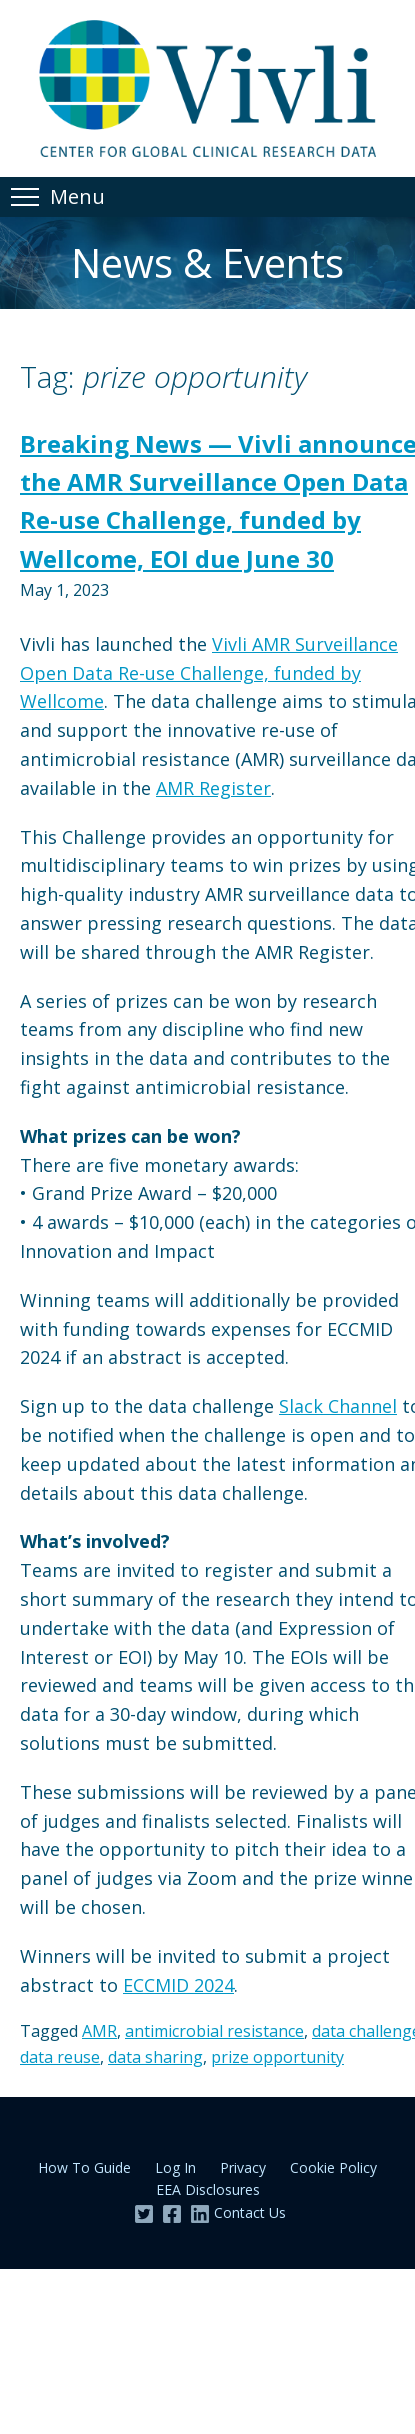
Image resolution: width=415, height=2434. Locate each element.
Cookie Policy (333, 2167)
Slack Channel (338, 1406)
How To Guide (84, 2167)
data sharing (155, 2057)
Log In (175, 2167)
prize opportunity (277, 2057)
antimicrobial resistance (214, 2031)
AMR (99, 2031)
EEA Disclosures (208, 2189)
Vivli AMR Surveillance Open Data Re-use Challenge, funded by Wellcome (209, 673)
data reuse (60, 2057)
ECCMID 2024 (178, 1985)
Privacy (243, 2167)
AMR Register (213, 788)
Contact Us (250, 2212)
